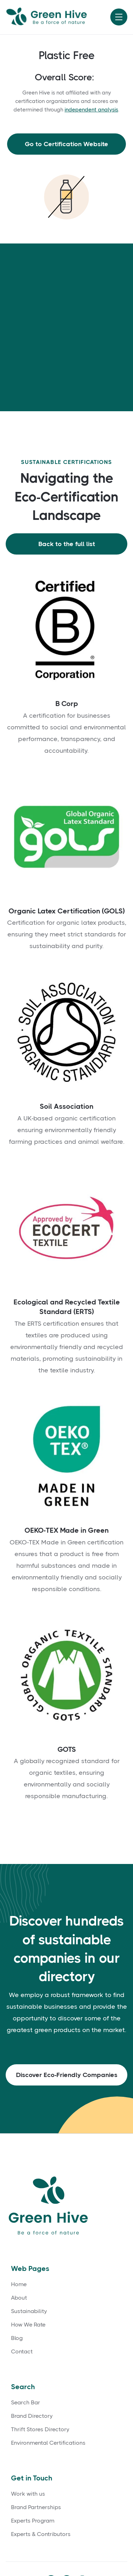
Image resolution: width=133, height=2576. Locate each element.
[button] (118, 16)
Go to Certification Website (66, 144)
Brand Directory (31, 2416)
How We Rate (28, 2325)
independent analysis (91, 110)
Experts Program (32, 2521)
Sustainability (29, 2311)
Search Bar (25, 2402)
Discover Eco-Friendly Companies (66, 2074)
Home (19, 2284)
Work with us (28, 2494)
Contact (22, 2351)
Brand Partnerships (36, 2507)
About (19, 2298)
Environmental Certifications (48, 2443)
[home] (55, 17)
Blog (17, 2338)
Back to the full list (66, 543)
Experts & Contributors (41, 2534)
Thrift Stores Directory (40, 2429)
